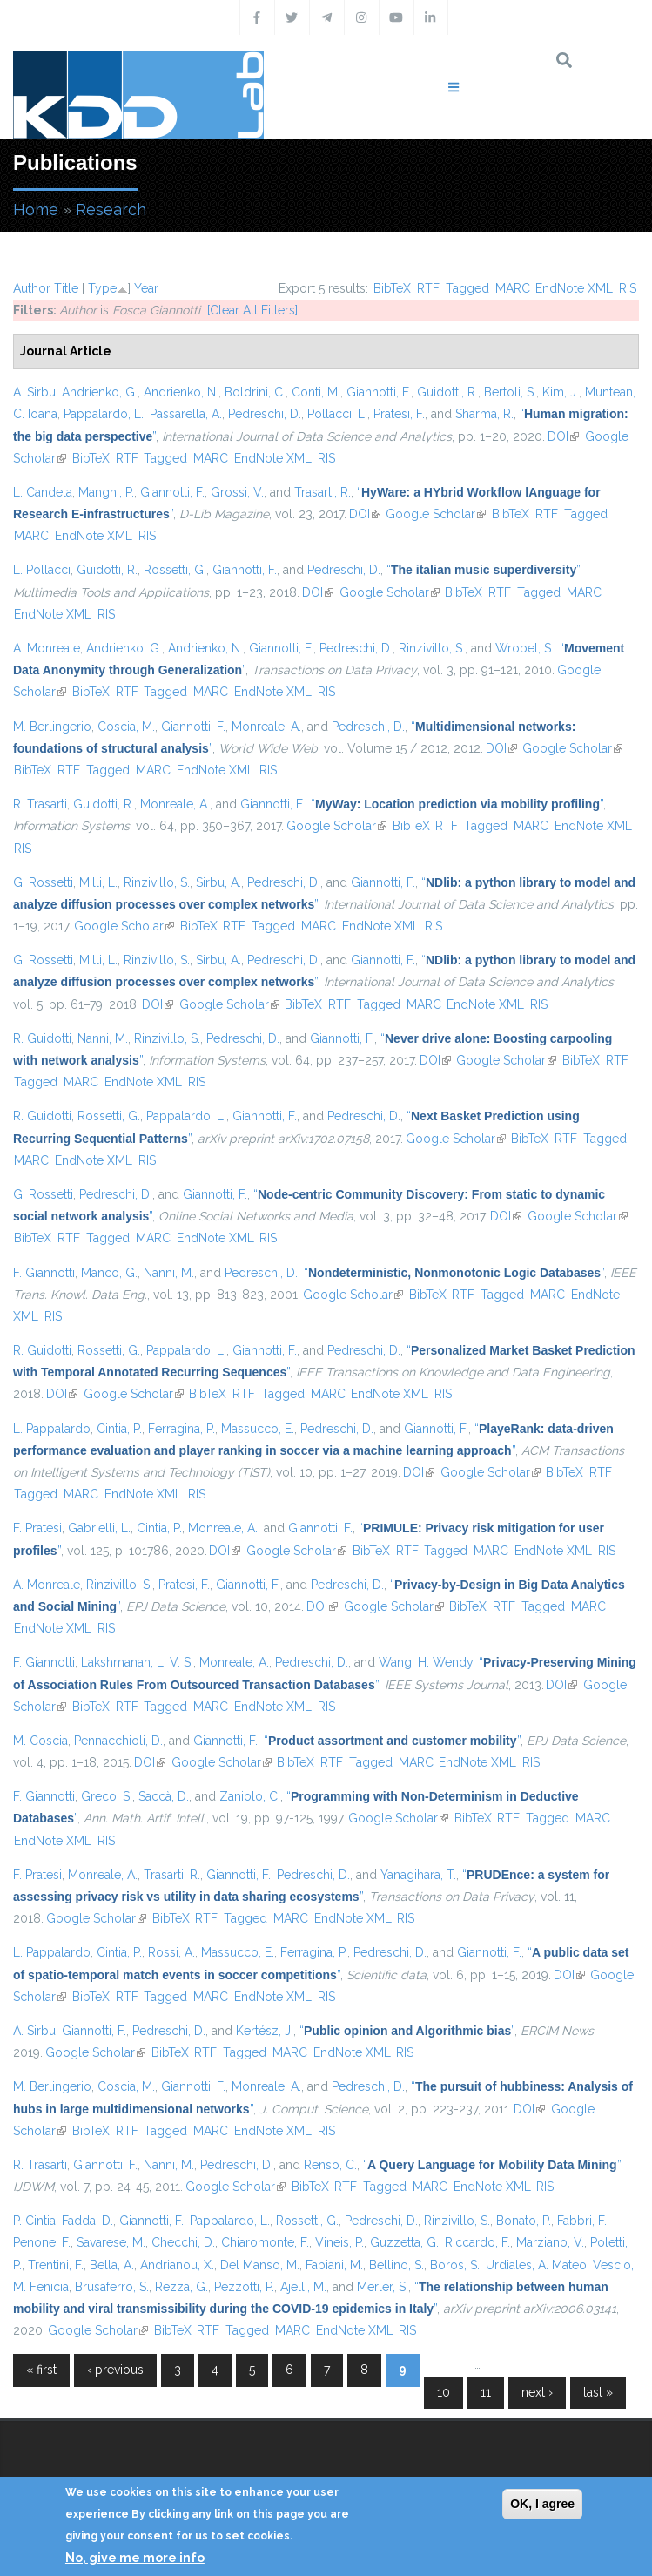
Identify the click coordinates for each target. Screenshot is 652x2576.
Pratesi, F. (399, 414)
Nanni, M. (102, 1038)
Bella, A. (112, 2265)
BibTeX (392, 288)
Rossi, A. (171, 1952)
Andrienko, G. (100, 392)
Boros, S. (455, 2265)
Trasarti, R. (322, 492)
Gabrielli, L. (99, 1528)
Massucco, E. (257, 1429)
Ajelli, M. (303, 2287)
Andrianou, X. (177, 2265)
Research (111, 209)
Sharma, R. (484, 414)
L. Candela (42, 492)
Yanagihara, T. (418, 1875)
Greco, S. (106, 1796)
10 (443, 2392)
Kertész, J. (264, 2031)
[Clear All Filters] (252, 310)
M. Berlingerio (52, 727)
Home (35, 209)
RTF (428, 288)
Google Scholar (436, 514)
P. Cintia (34, 2221)
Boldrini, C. (255, 392)
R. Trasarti (40, 804)
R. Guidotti (42, 1038)
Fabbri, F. (582, 2221)
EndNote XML (574, 288)
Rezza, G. (181, 2287)
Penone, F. (42, 2242)
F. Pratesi (37, 1528)
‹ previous (115, 2370)
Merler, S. (382, 2287)
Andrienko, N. (181, 392)
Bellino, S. (396, 2265)
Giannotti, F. (378, 392)
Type (102, 288)
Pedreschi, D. (264, 414)
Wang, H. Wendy (426, 1662)
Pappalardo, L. (104, 414)
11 (486, 2392)
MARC (512, 288)
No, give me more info (135, 2558)
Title (66, 288)
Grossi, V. (237, 492)
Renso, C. (330, 2165)
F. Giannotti (44, 1273)
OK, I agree (542, 2504)
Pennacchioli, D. (118, 1741)
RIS (627, 288)
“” (483, 570)
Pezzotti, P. (244, 2287)
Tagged (467, 288)
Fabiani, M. (334, 2265)
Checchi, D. (183, 2242)
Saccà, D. (163, 1796)
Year (146, 288)
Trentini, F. (56, 2265)
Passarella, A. (186, 414)
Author (31, 288)
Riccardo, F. (477, 2242)
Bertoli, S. (510, 392)
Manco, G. (109, 1273)
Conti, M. (316, 392)
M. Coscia (40, 1741)
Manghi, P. (106, 492)
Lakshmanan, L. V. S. (137, 1662)
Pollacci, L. (337, 414)
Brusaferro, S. (112, 2287)
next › (537, 2392)
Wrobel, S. (524, 648)
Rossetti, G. (175, 570)
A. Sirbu (34, 392)
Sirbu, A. (218, 882)
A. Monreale (46, 648)
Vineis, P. (339, 2242)
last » (598, 2392)
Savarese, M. (111, 2242)
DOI (563, 436)
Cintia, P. (119, 1429)
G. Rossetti (43, 882)
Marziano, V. (550, 2242)
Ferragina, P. (181, 1429)
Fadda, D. (87, 2221)
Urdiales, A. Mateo (536, 2265)
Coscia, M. (126, 727)
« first (41, 2370)
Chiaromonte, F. (265, 2242)
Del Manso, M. (259, 2265)
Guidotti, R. (447, 392)
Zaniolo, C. (249, 1796)
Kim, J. (560, 392)
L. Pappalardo (52, 1429)
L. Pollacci (42, 570)
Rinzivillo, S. (432, 648)
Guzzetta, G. (404, 2242)
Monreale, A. (266, 727)
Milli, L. (98, 882)
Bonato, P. (523, 2221)
